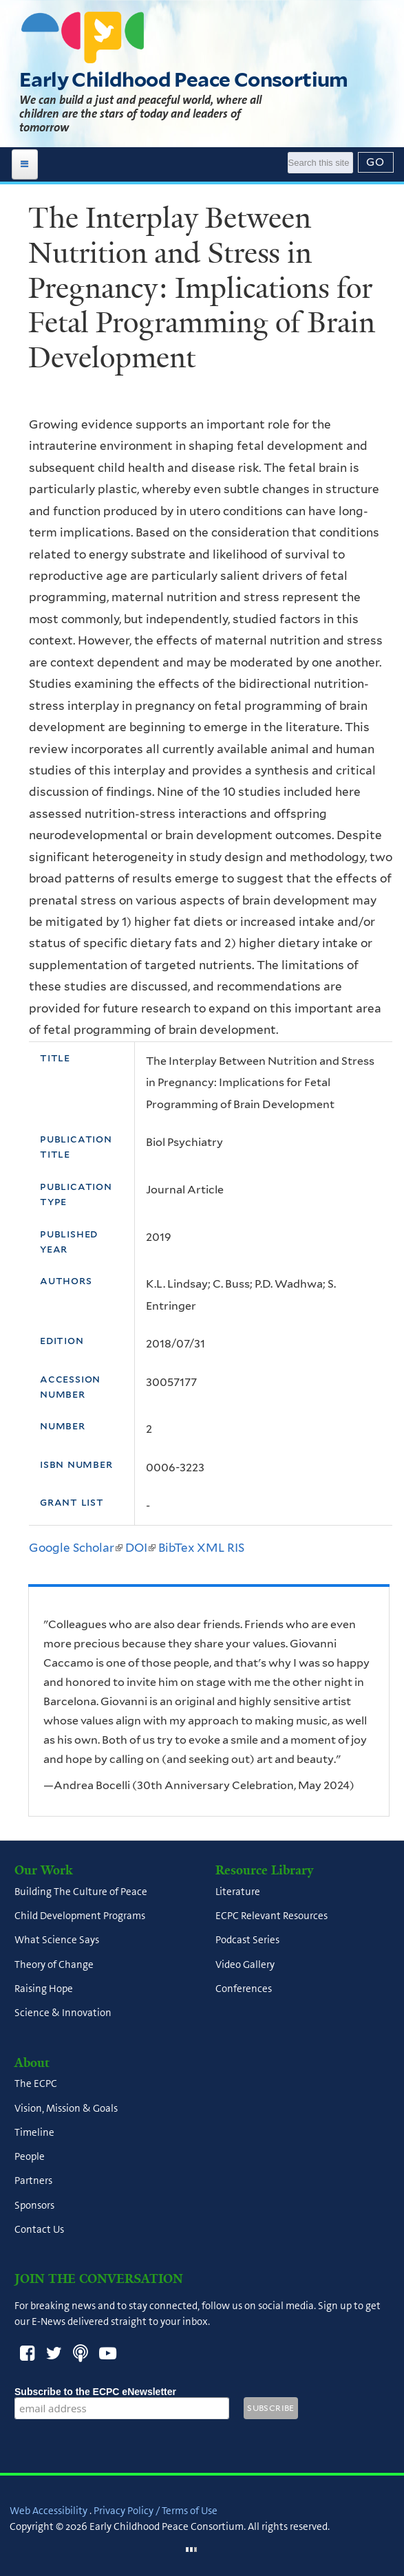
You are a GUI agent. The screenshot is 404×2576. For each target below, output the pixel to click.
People (29, 2157)
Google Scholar (76, 1548)
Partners (33, 2181)
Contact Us (39, 2229)
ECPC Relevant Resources (271, 1916)
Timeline (34, 2132)
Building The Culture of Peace (80, 1891)
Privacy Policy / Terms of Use (155, 2511)
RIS (235, 1548)
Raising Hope (43, 1988)
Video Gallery (245, 1964)
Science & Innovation (62, 2013)
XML (210, 1548)
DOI (140, 1548)
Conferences (243, 1988)
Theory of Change (54, 1964)
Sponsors (34, 2205)
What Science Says (56, 1940)
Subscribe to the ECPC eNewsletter (121, 2391)
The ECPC (35, 2084)
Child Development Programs (79, 1916)
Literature (237, 1891)
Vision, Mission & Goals (66, 2108)
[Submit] (376, 162)
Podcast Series (247, 1940)
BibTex (176, 1548)
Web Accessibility (48, 2511)
